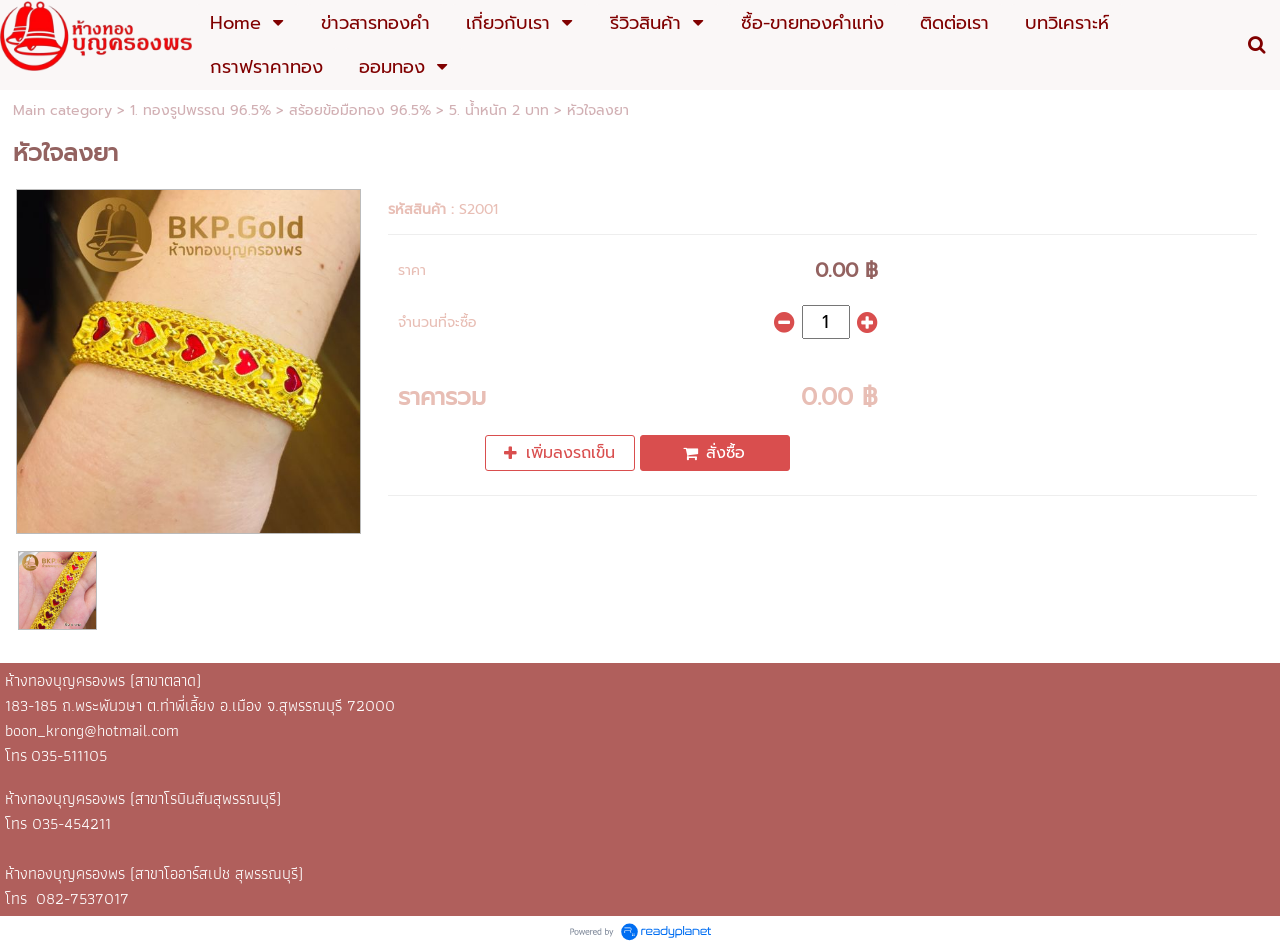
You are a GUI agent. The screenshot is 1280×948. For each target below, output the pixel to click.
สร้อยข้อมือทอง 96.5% (360, 110)
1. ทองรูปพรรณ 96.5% (200, 110)
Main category (62, 110)
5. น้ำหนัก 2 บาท (499, 110)
